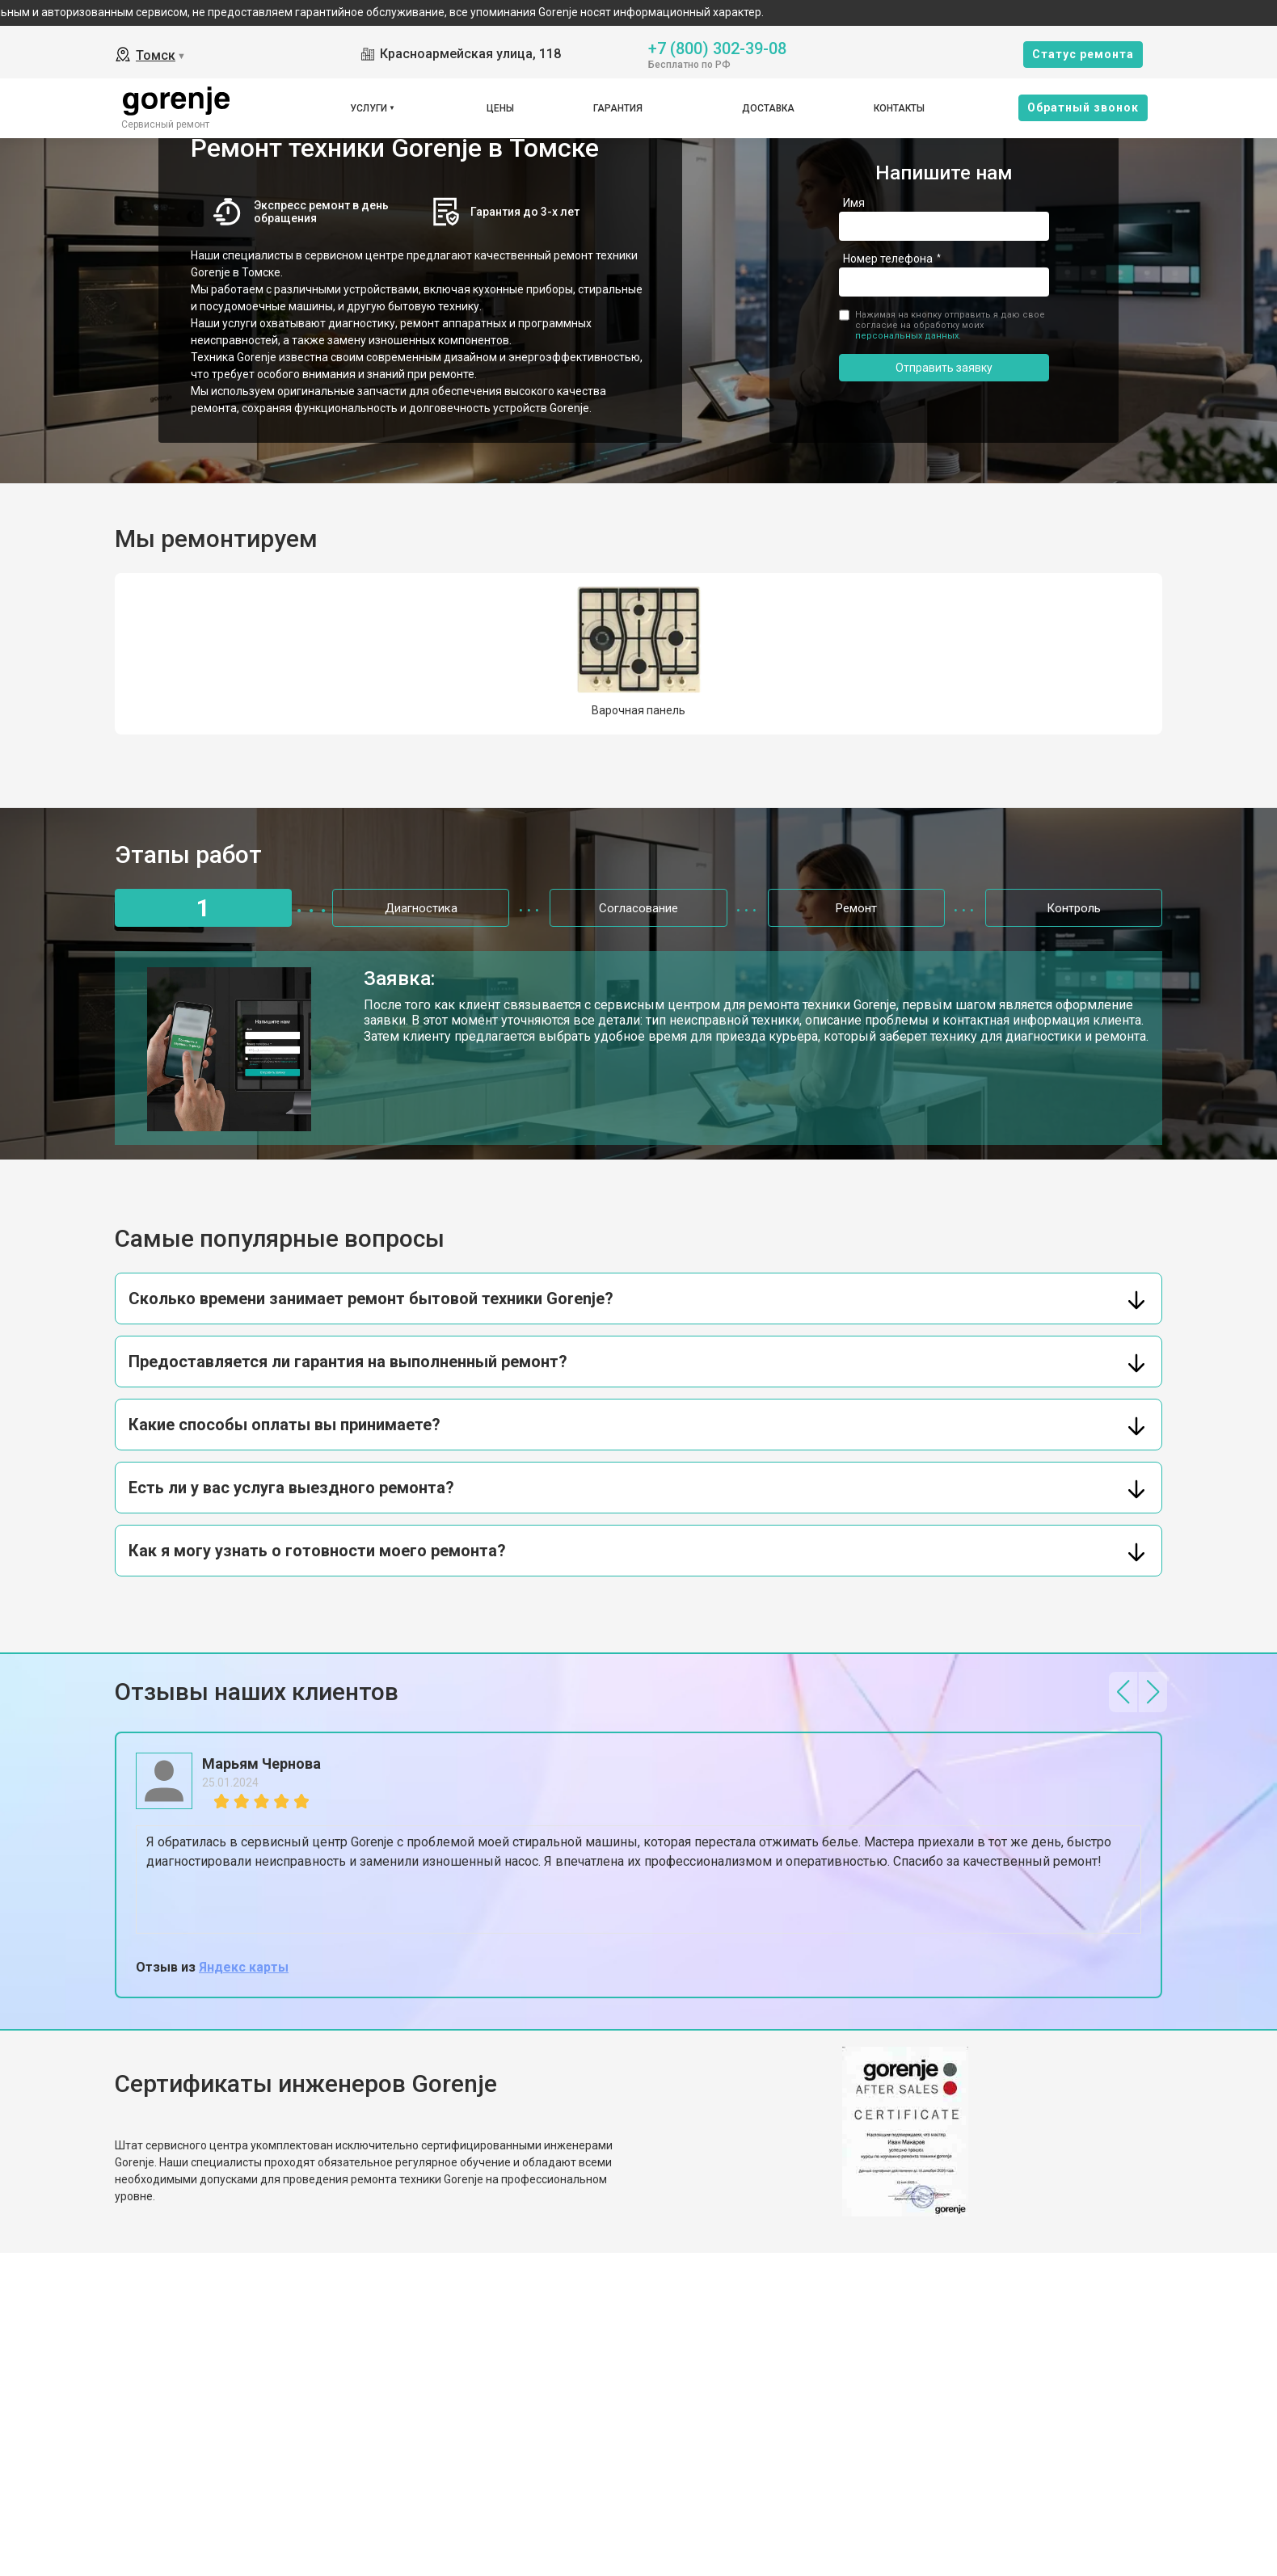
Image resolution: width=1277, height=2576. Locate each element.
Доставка (768, 108)
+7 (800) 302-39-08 (717, 47)
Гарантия (618, 108)
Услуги (368, 108)
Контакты (899, 108)
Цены (500, 108)
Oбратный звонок (1083, 107)
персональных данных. (908, 335)
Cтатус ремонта (1083, 54)
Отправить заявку (944, 367)
